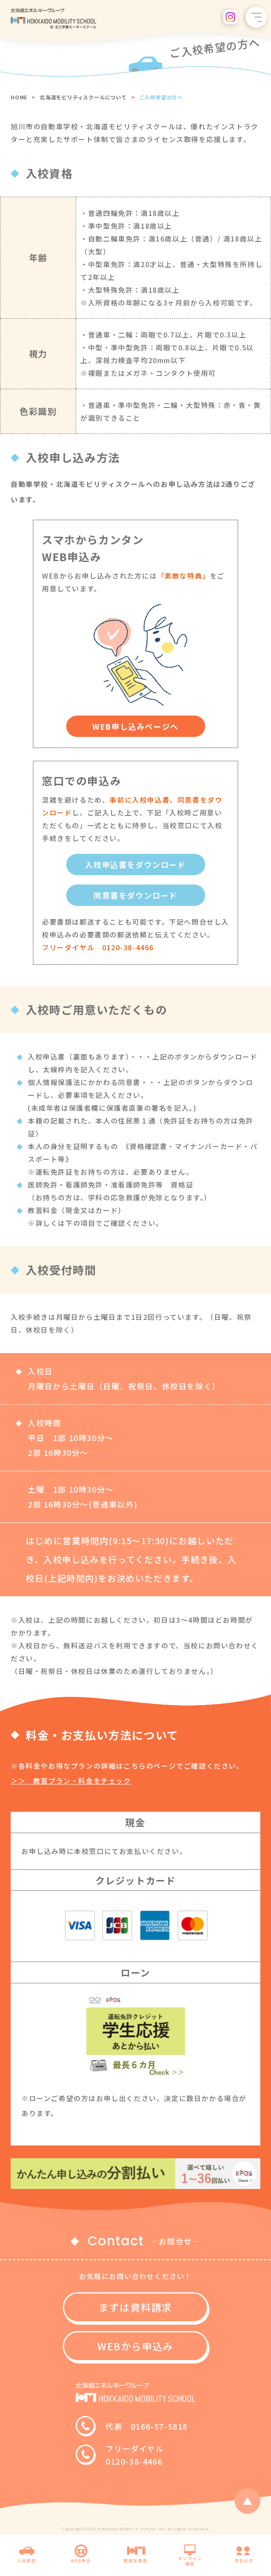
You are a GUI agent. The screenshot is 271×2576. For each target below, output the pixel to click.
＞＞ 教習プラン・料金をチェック (71, 1781)
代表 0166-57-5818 (147, 2426)
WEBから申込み (135, 2346)
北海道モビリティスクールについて (83, 97)
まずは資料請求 (135, 2307)
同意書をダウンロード (135, 895)
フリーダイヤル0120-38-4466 (135, 2455)
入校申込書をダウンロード (135, 864)
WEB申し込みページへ (135, 726)
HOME (19, 97)
